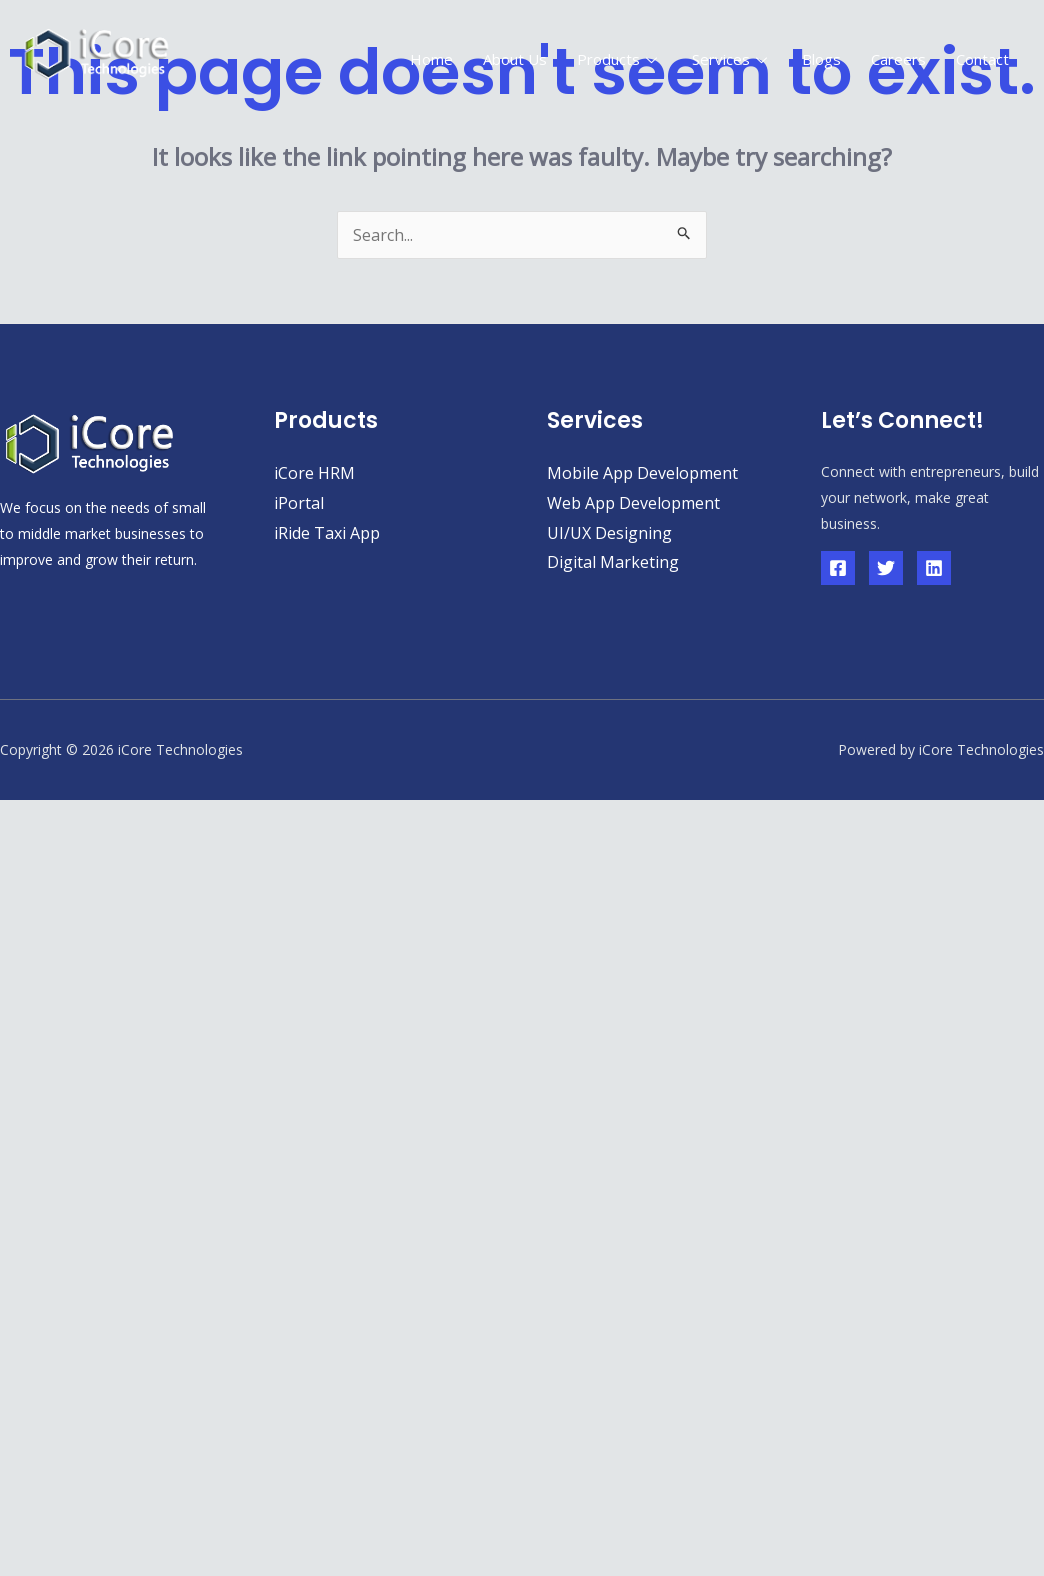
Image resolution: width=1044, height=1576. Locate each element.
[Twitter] (886, 568)
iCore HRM (314, 473)
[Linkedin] (934, 568)
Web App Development (633, 503)
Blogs (821, 59)
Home (431, 59)
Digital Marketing (613, 562)
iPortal (299, 503)
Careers (898, 59)
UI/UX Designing (609, 533)
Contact (982, 59)
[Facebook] (838, 568)
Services (732, 59)
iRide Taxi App (327, 533)
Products (619, 59)
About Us (515, 59)
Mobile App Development (642, 473)
